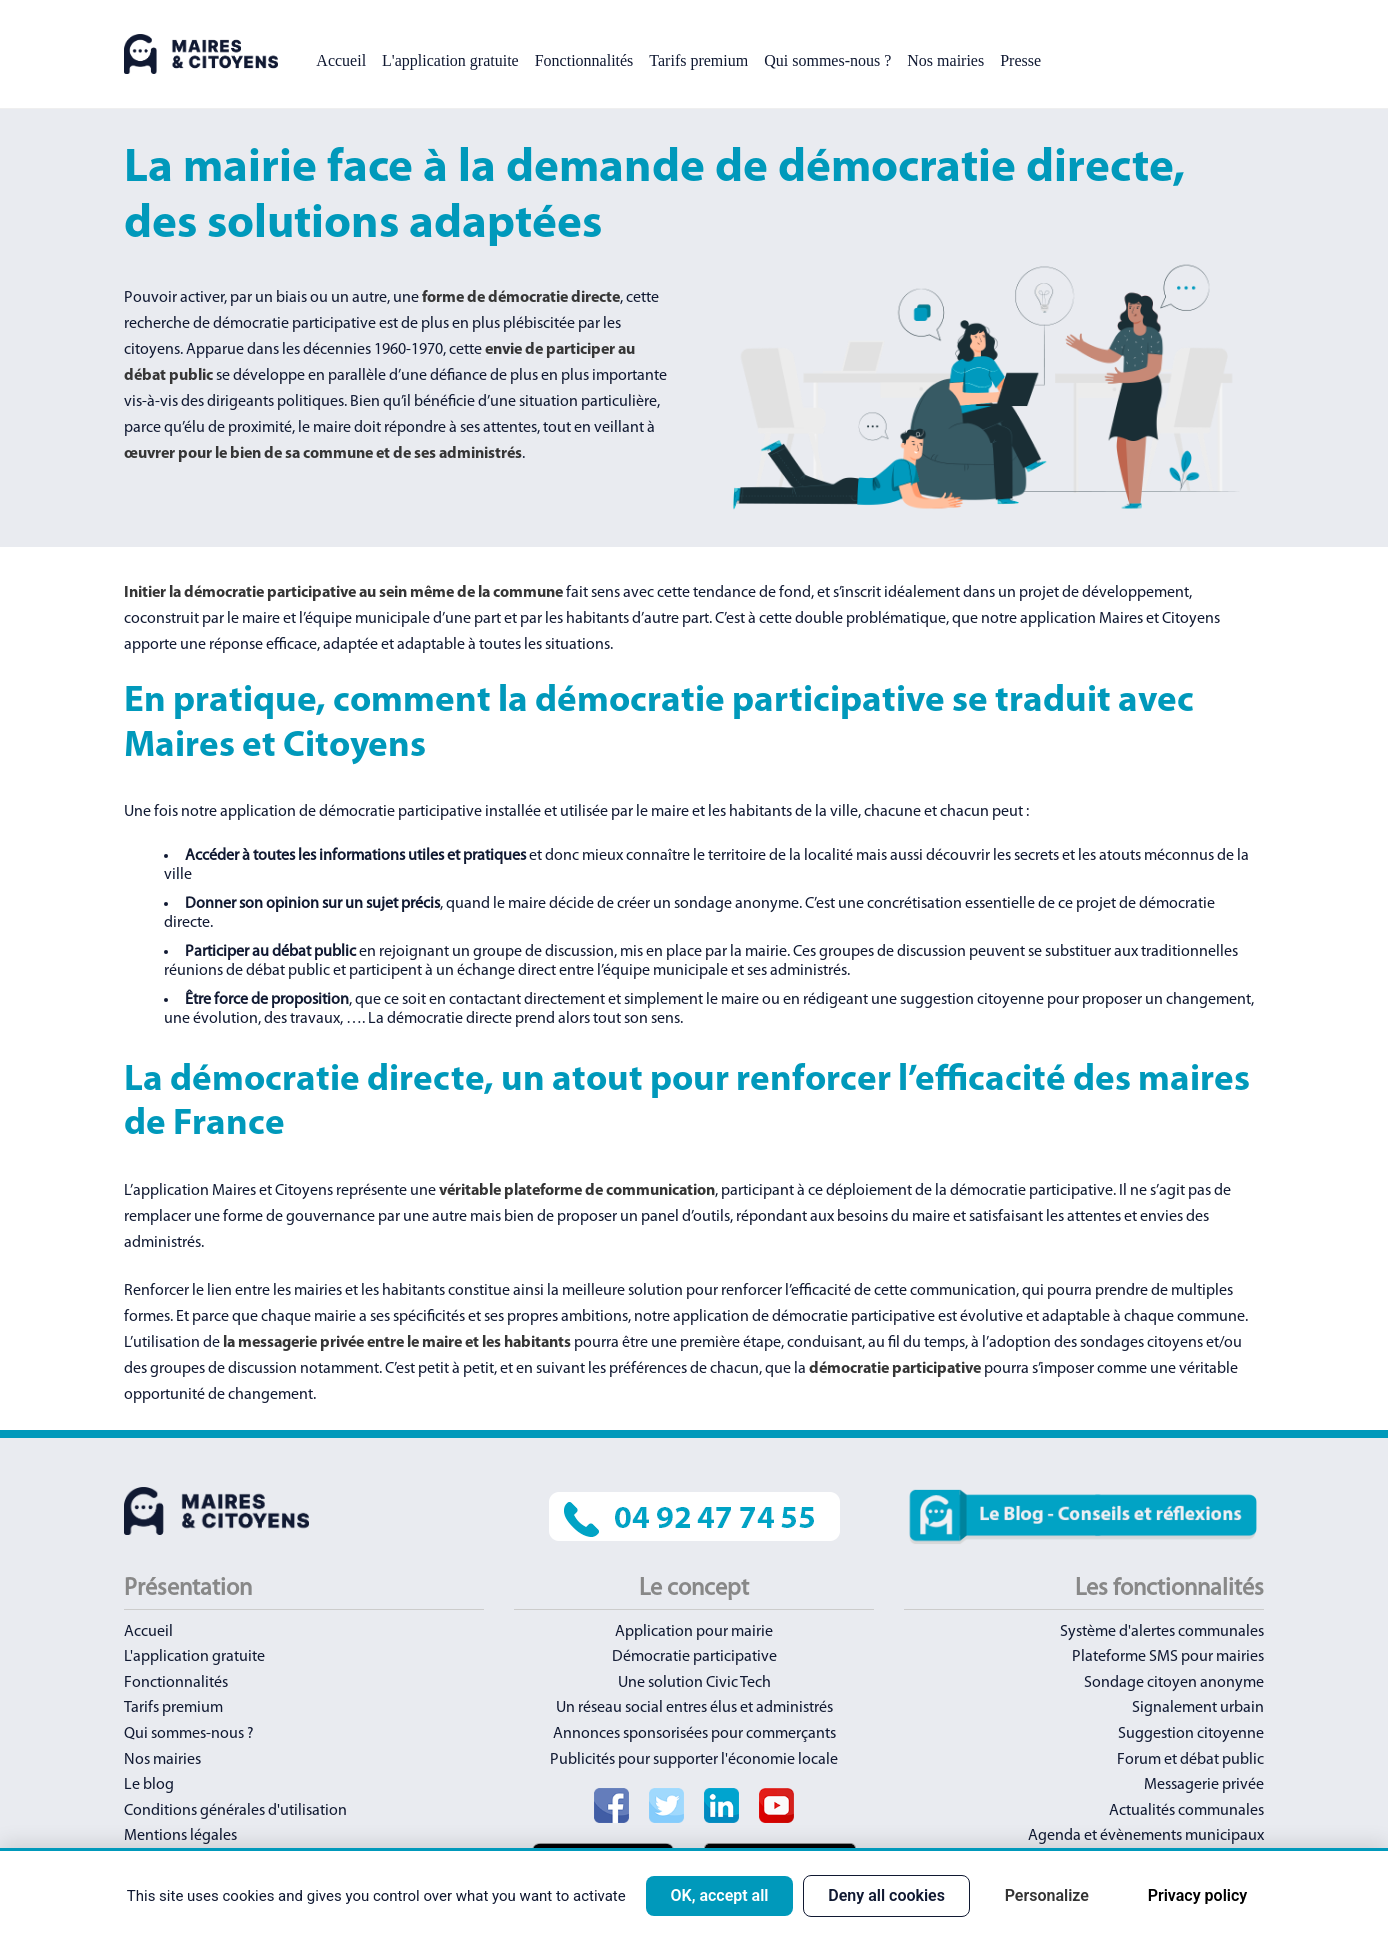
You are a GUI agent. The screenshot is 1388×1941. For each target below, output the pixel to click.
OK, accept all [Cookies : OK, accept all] (719, 1895)
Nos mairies (945, 60)
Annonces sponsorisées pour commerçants (694, 1734)
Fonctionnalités (584, 60)
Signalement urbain (1198, 1708)
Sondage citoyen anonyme (1174, 1683)
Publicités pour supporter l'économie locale (694, 1760)
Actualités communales (1186, 1811)
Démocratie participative (694, 1657)
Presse (1020, 60)
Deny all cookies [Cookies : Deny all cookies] (886, 1895)
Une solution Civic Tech (694, 1683)
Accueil (341, 60)
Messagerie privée (1204, 1785)
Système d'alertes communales (1162, 1632)
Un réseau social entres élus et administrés (694, 1708)
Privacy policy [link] (1198, 1895)
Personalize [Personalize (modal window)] (1047, 1895)
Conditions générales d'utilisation (235, 1811)
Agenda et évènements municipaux (1146, 1836)
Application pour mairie (694, 1632)
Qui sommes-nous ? (827, 60)
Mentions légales (180, 1836)
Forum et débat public (1190, 1760)
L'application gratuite (450, 60)
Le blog (149, 1785)
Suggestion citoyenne (1191, 1734)
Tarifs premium (698, 60)
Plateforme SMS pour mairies (1168, 1657)
